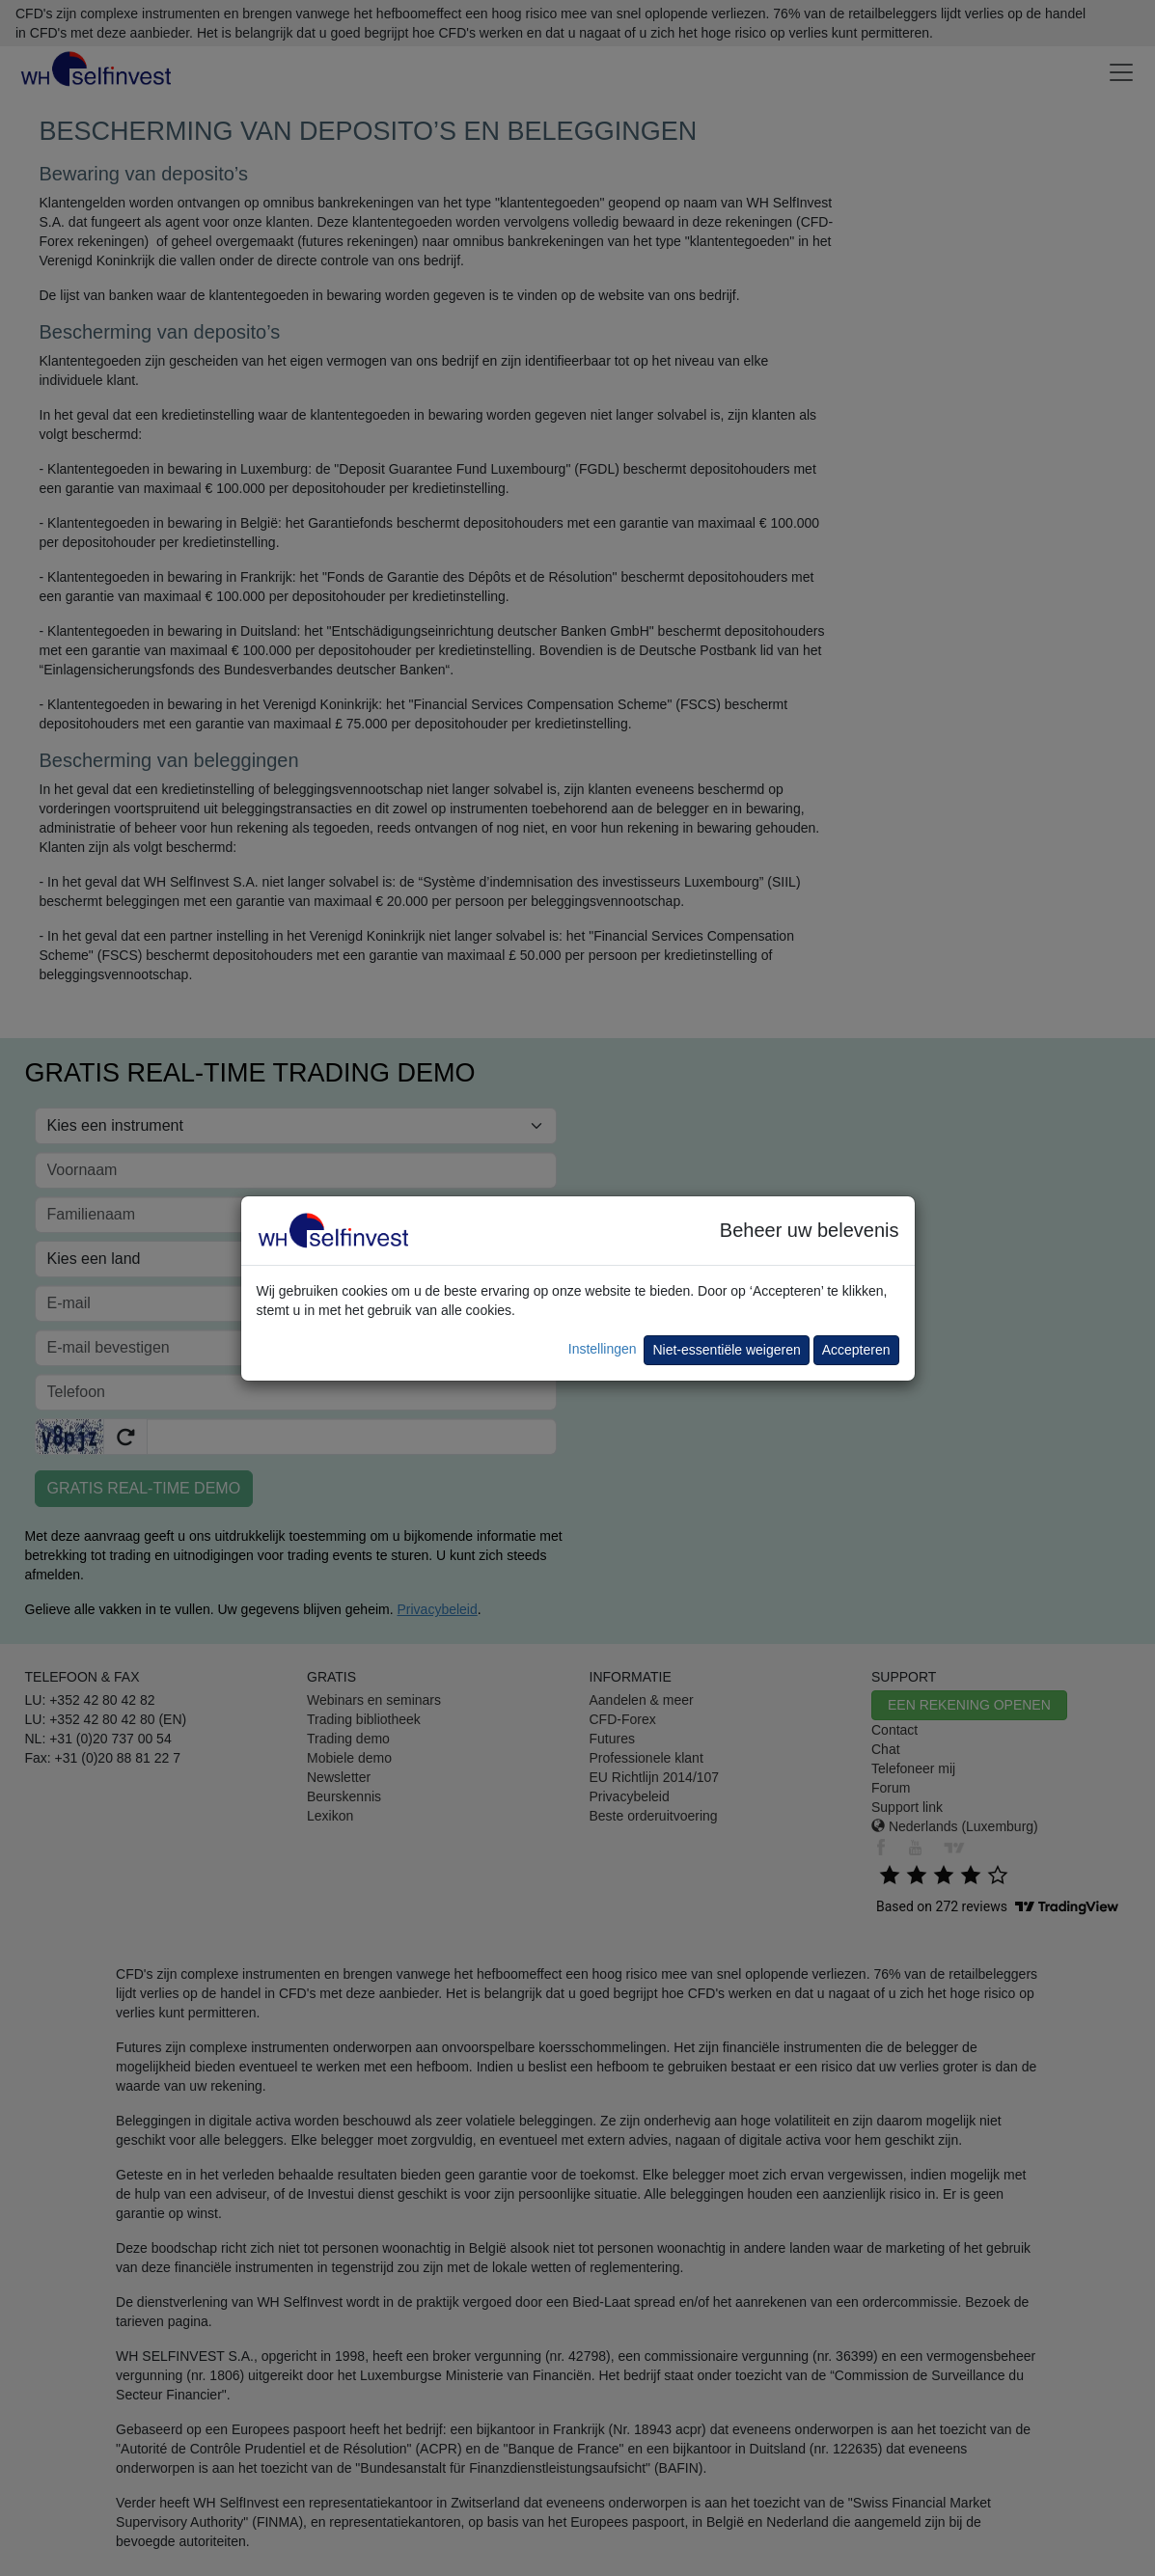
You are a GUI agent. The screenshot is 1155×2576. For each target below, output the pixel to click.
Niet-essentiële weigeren (726, 1349)
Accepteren (856, 1349)
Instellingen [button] (602, 1349)
